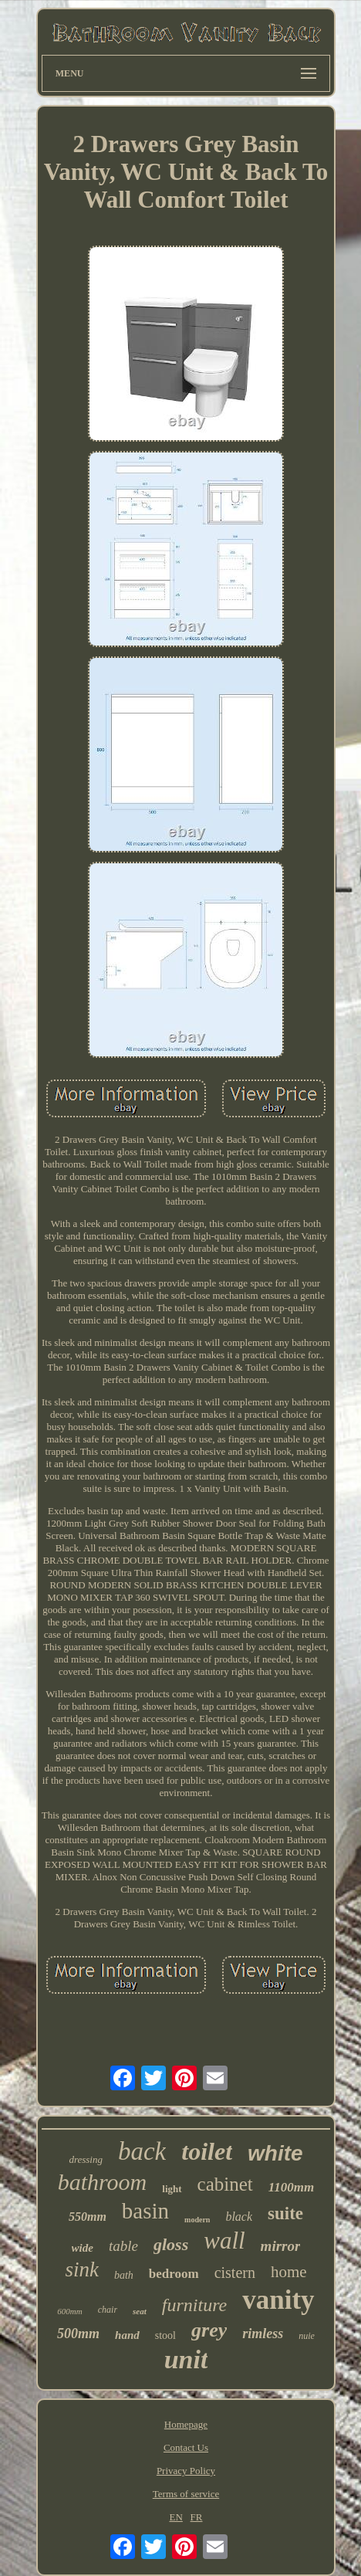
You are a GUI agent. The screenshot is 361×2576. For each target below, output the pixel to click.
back (142, 2151)
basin (145, 2210)
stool (165, 2335)
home (289, 2271)
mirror (281, 2246)
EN (175, 2517)
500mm (78, 2333)
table (123, 2246)
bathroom (102, 2182)
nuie (307, 2335)
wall (224, 2240)
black (238, 2216)
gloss (171, 2244)
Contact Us (186, 2447)
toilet (206, 2151)
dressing (86, 2159)
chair (107, 2309)
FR (197, 2517)
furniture (194, 2305)
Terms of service (186, 2494)
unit (186, 2359)
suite (285, 2213)
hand (127, 2335)
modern (197, 2219)
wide (82, 2248)
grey (209, 2330)
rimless (262, 2333)
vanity (278, 2300)
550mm (87, 2216)
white (275, 2153)
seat (140, 2311)
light (171, 2189)
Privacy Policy (186, 2470)
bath (123, 2275)
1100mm (291, 2187)
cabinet (225, 2184)
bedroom (174, 2273)
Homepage (185, 2424)
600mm (69, 2311)
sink (82, 2269)
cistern (234, 2272)
